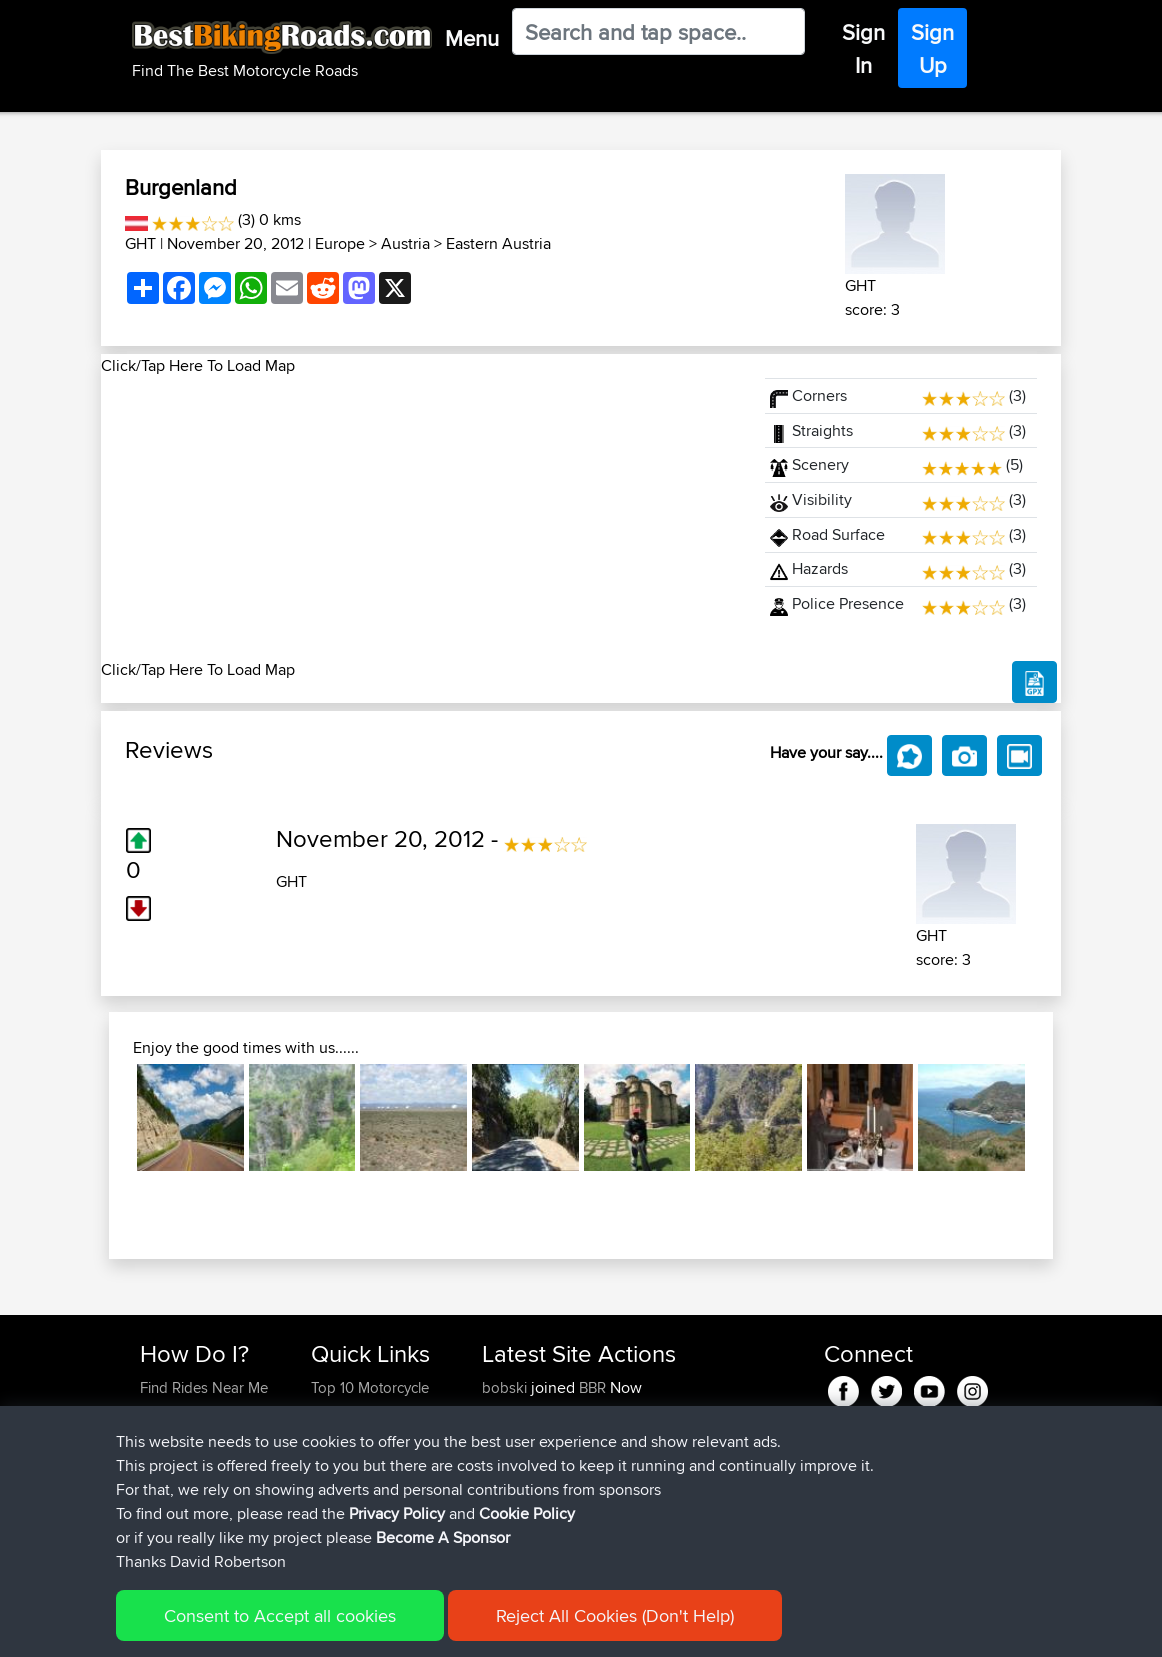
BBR (592, 1387)
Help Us (337, 1531)
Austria (405, 243)
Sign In (863, 48)
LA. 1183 (696, 1507)
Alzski (503, 1411)
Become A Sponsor (203, 1507)
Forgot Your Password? (178, 1471)
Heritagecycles (531, 1507)
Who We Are (351, 1483)
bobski (506, 1387)
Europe (340, 243)
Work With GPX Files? (209, 1435)
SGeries (509, 1435)
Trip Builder (348, 1459)
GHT (140, 243)
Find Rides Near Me (204, 1387)
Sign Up (932, 48)
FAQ (153, 1531)
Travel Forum (353, 1435)
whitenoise (518, 1483)
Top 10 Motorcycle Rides (370, 1399)
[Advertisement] (421, 518)
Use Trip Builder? (195, 1411)
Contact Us (347, 1507)
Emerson (513, 1459)
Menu (472, 38)
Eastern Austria (498, 243)
